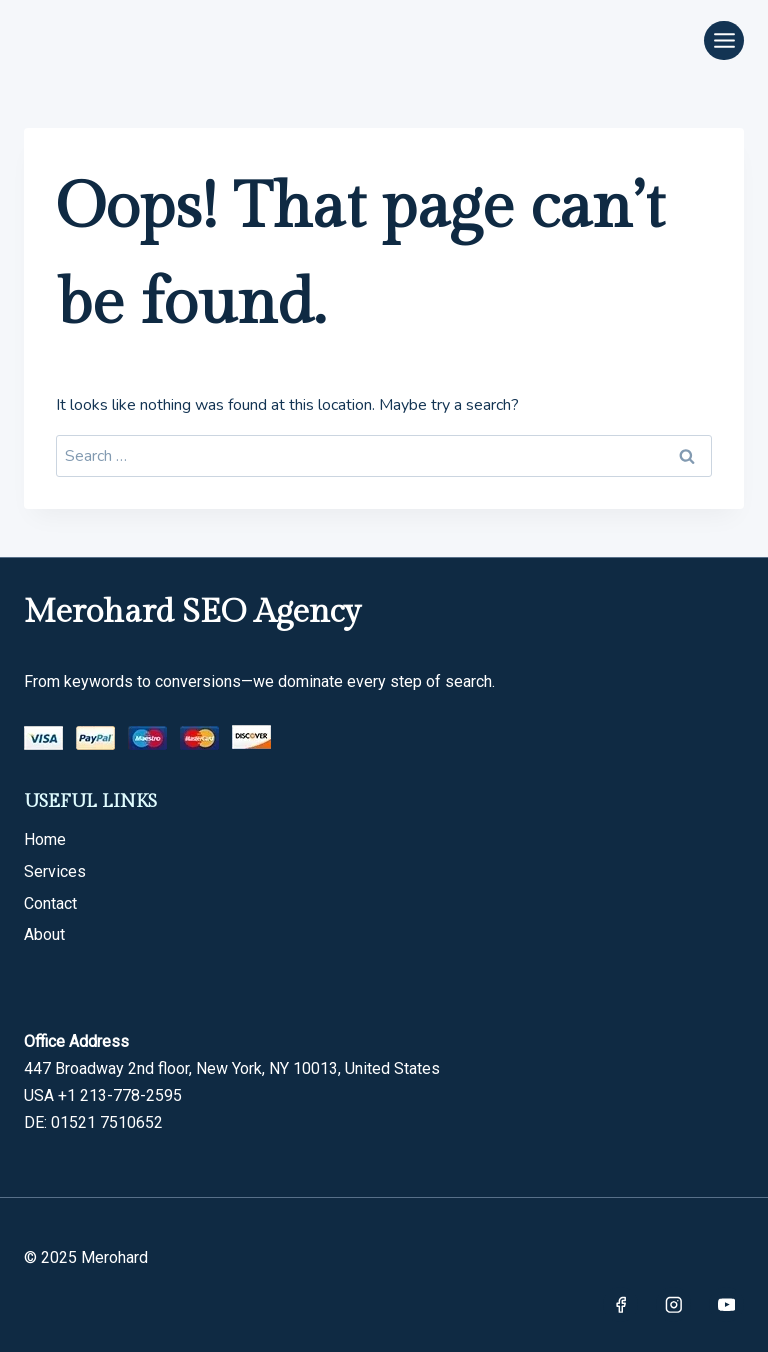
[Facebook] (620, 1304)
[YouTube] (726, 1304)
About (44, 934)
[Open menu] (724, 40)
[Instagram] (673, 1304)
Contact (50, 903)
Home (45, 839)
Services (55, 871)
